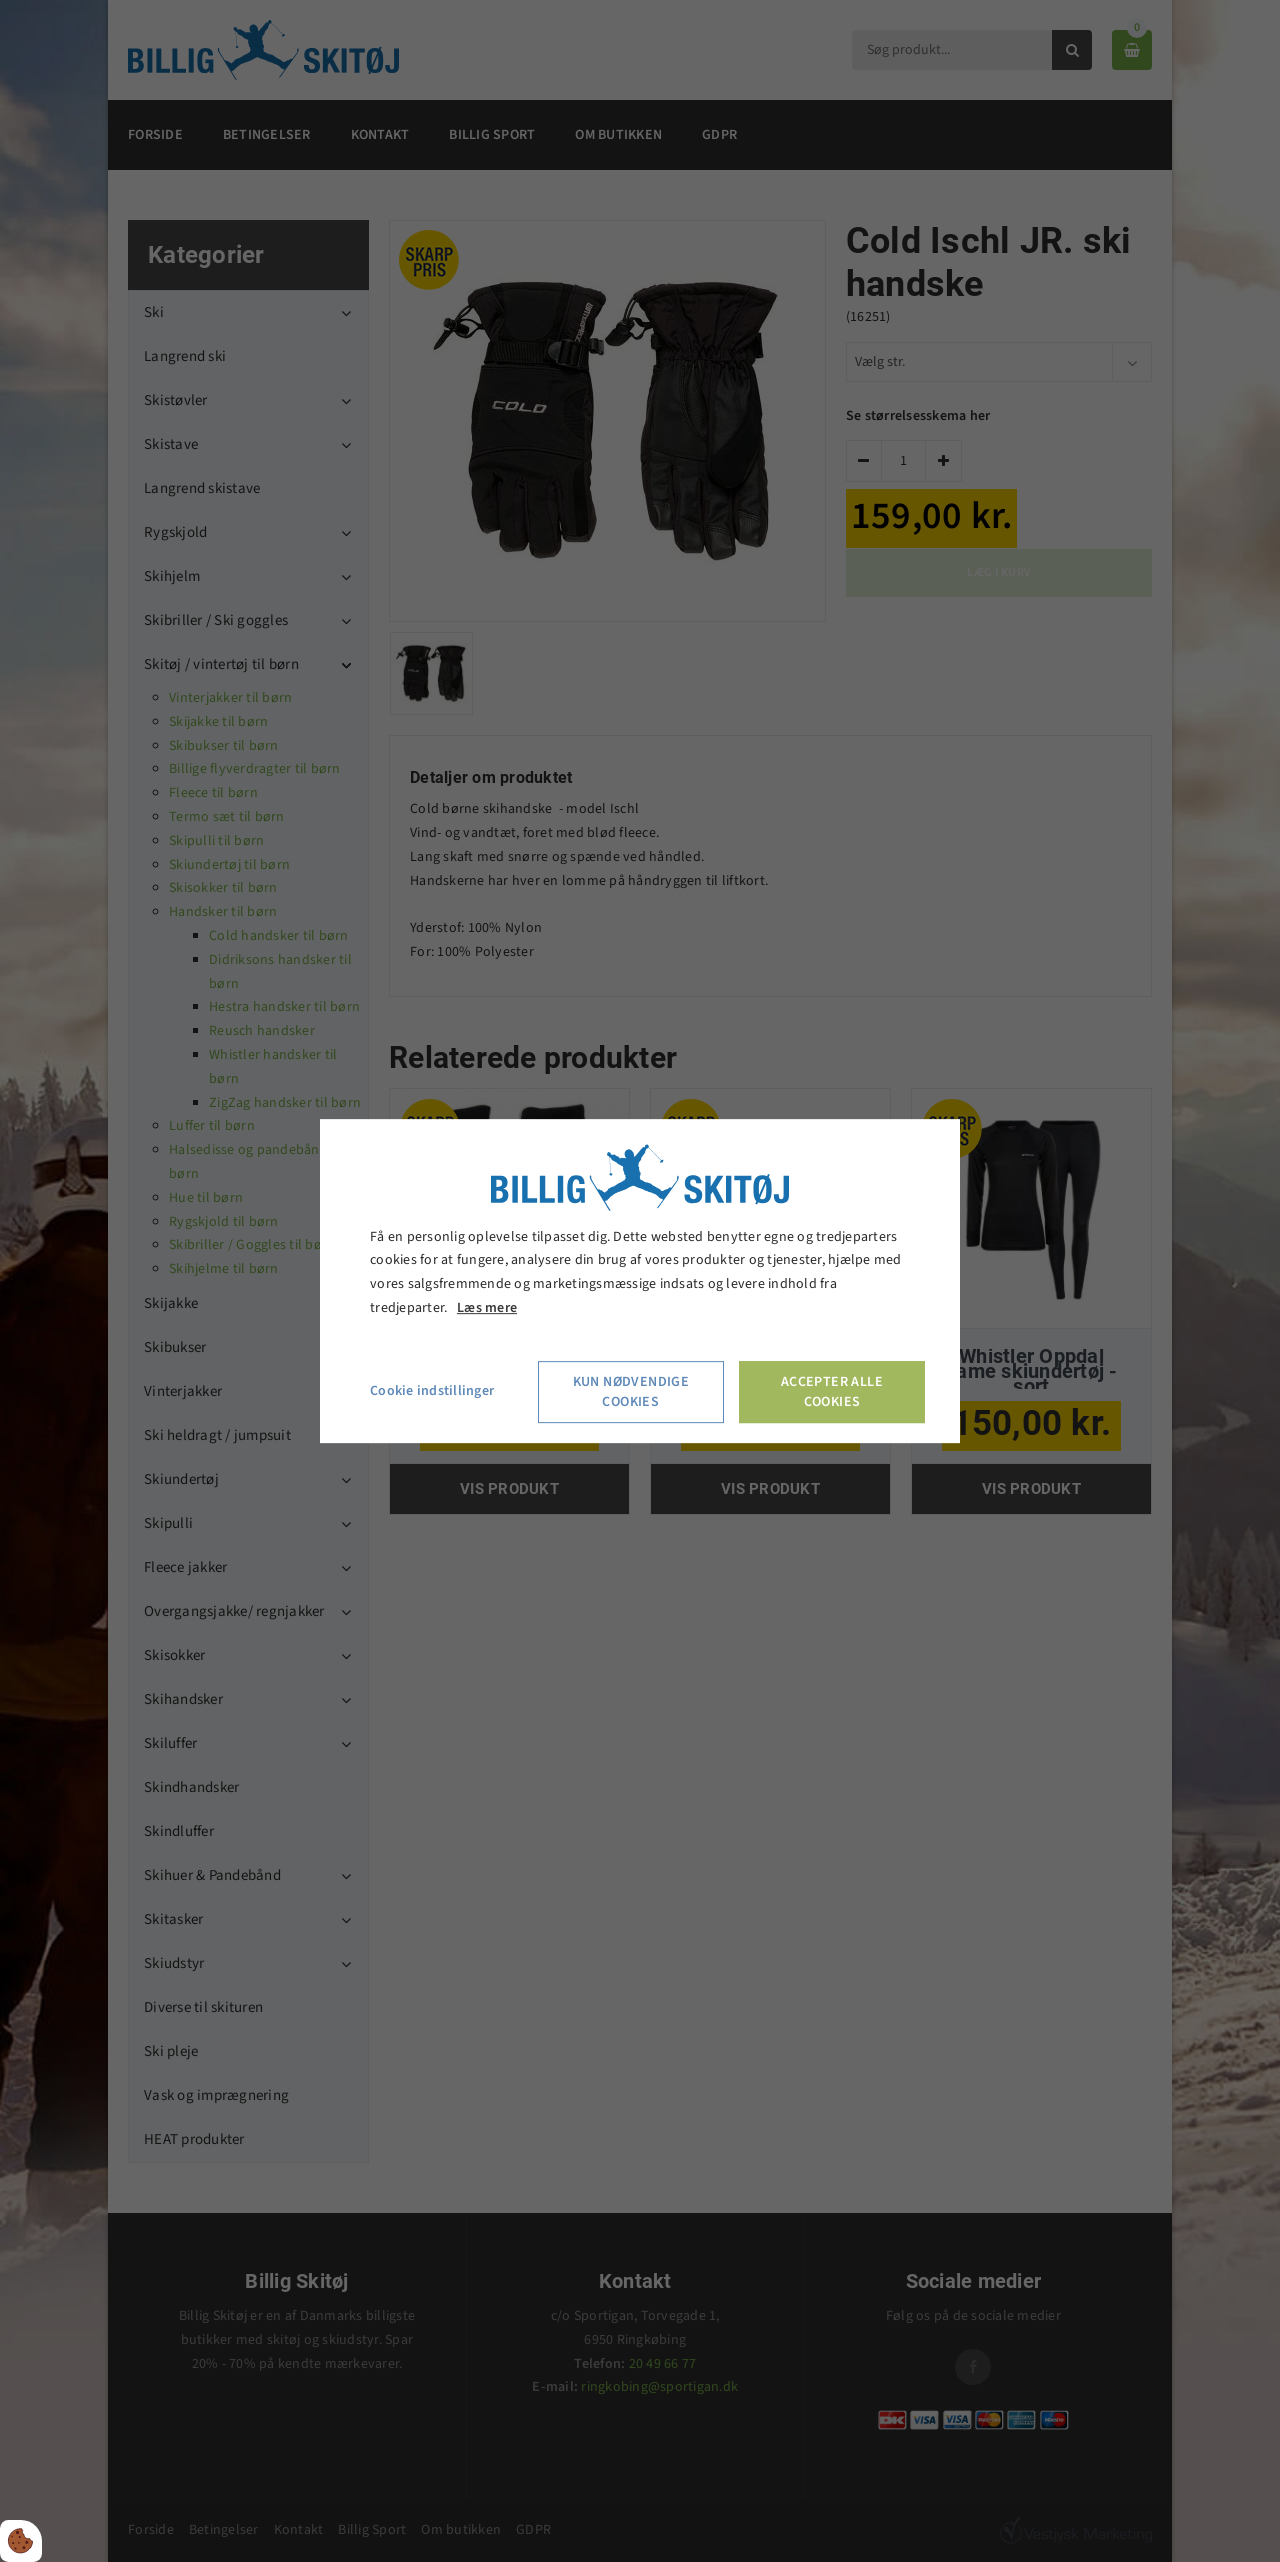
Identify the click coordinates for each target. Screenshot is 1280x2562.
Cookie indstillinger (432, 1391)
